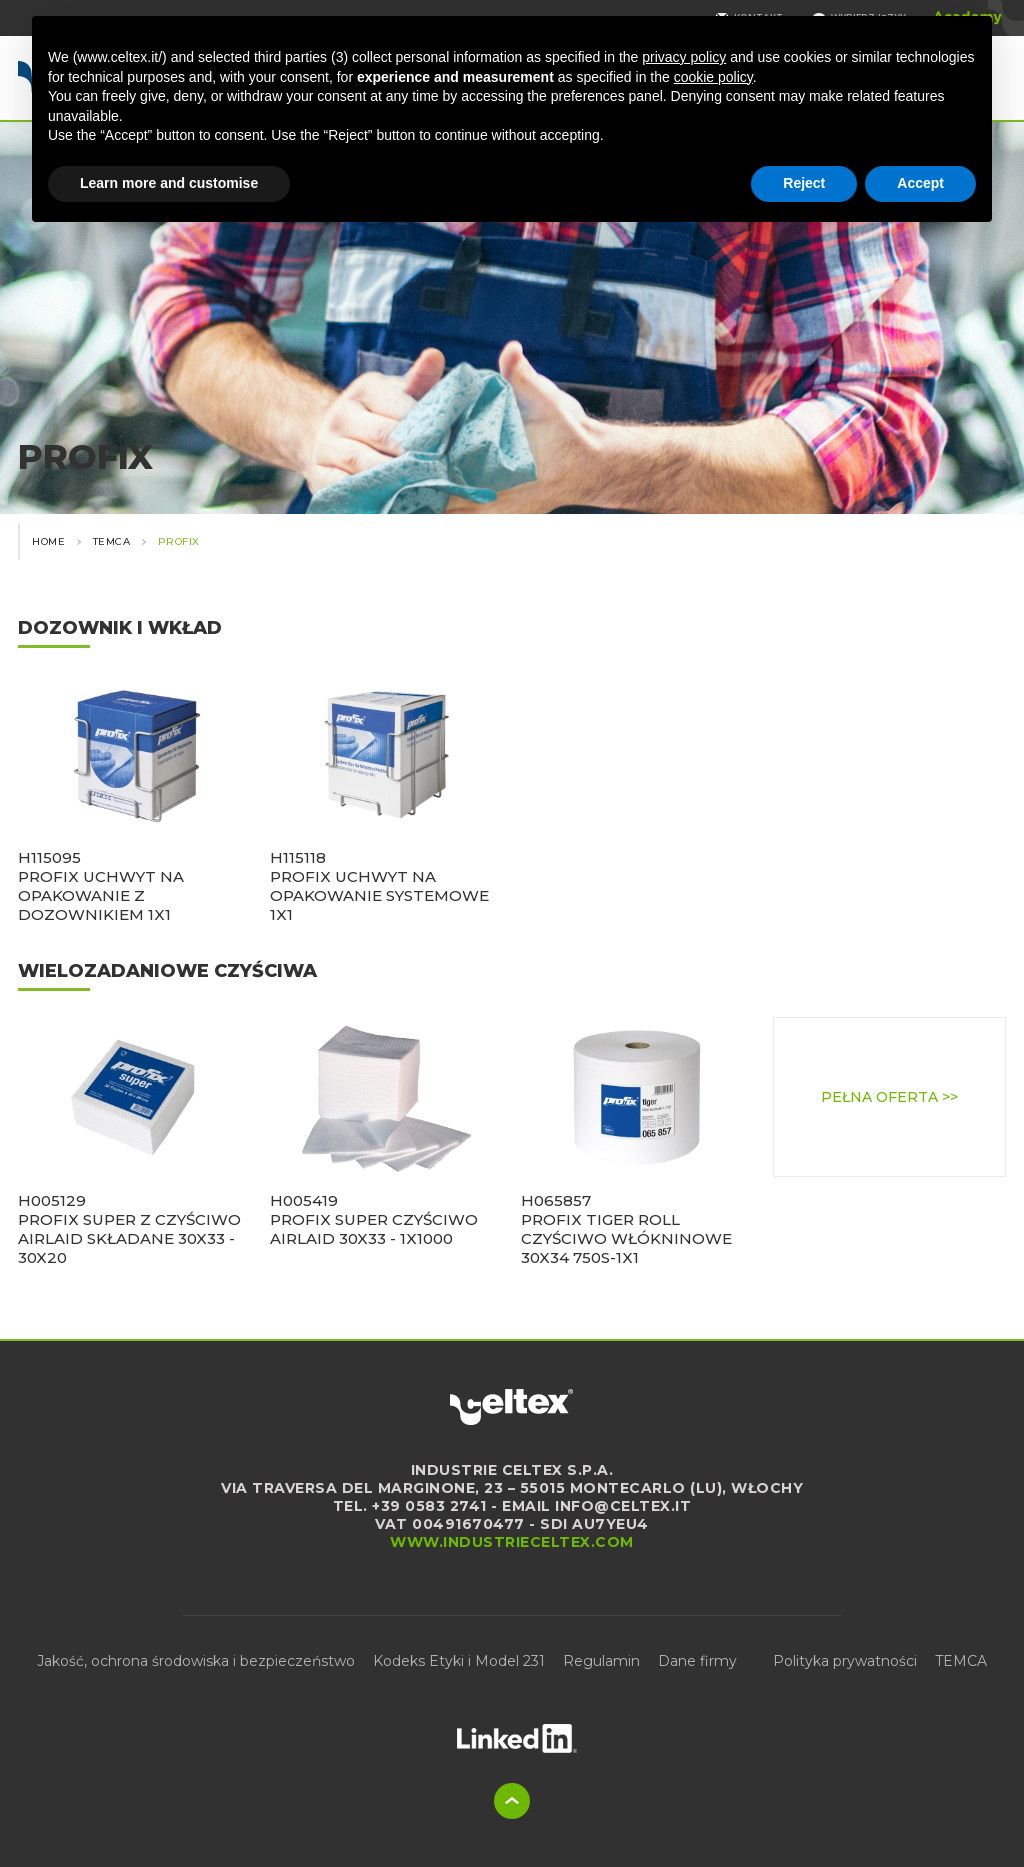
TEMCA (961, 1661)
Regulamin (601, 1661)
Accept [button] (920, 183)
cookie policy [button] (713, 77)
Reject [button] (804, 183)
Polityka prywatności (845, 1661)
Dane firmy (697, 1661)
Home (48, 541)
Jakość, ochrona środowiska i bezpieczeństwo (196, 1661)
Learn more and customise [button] (169, 183)
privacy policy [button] (684, 57)
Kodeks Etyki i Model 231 (459, 1661)
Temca (112, 541)
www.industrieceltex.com (512, 1542)
